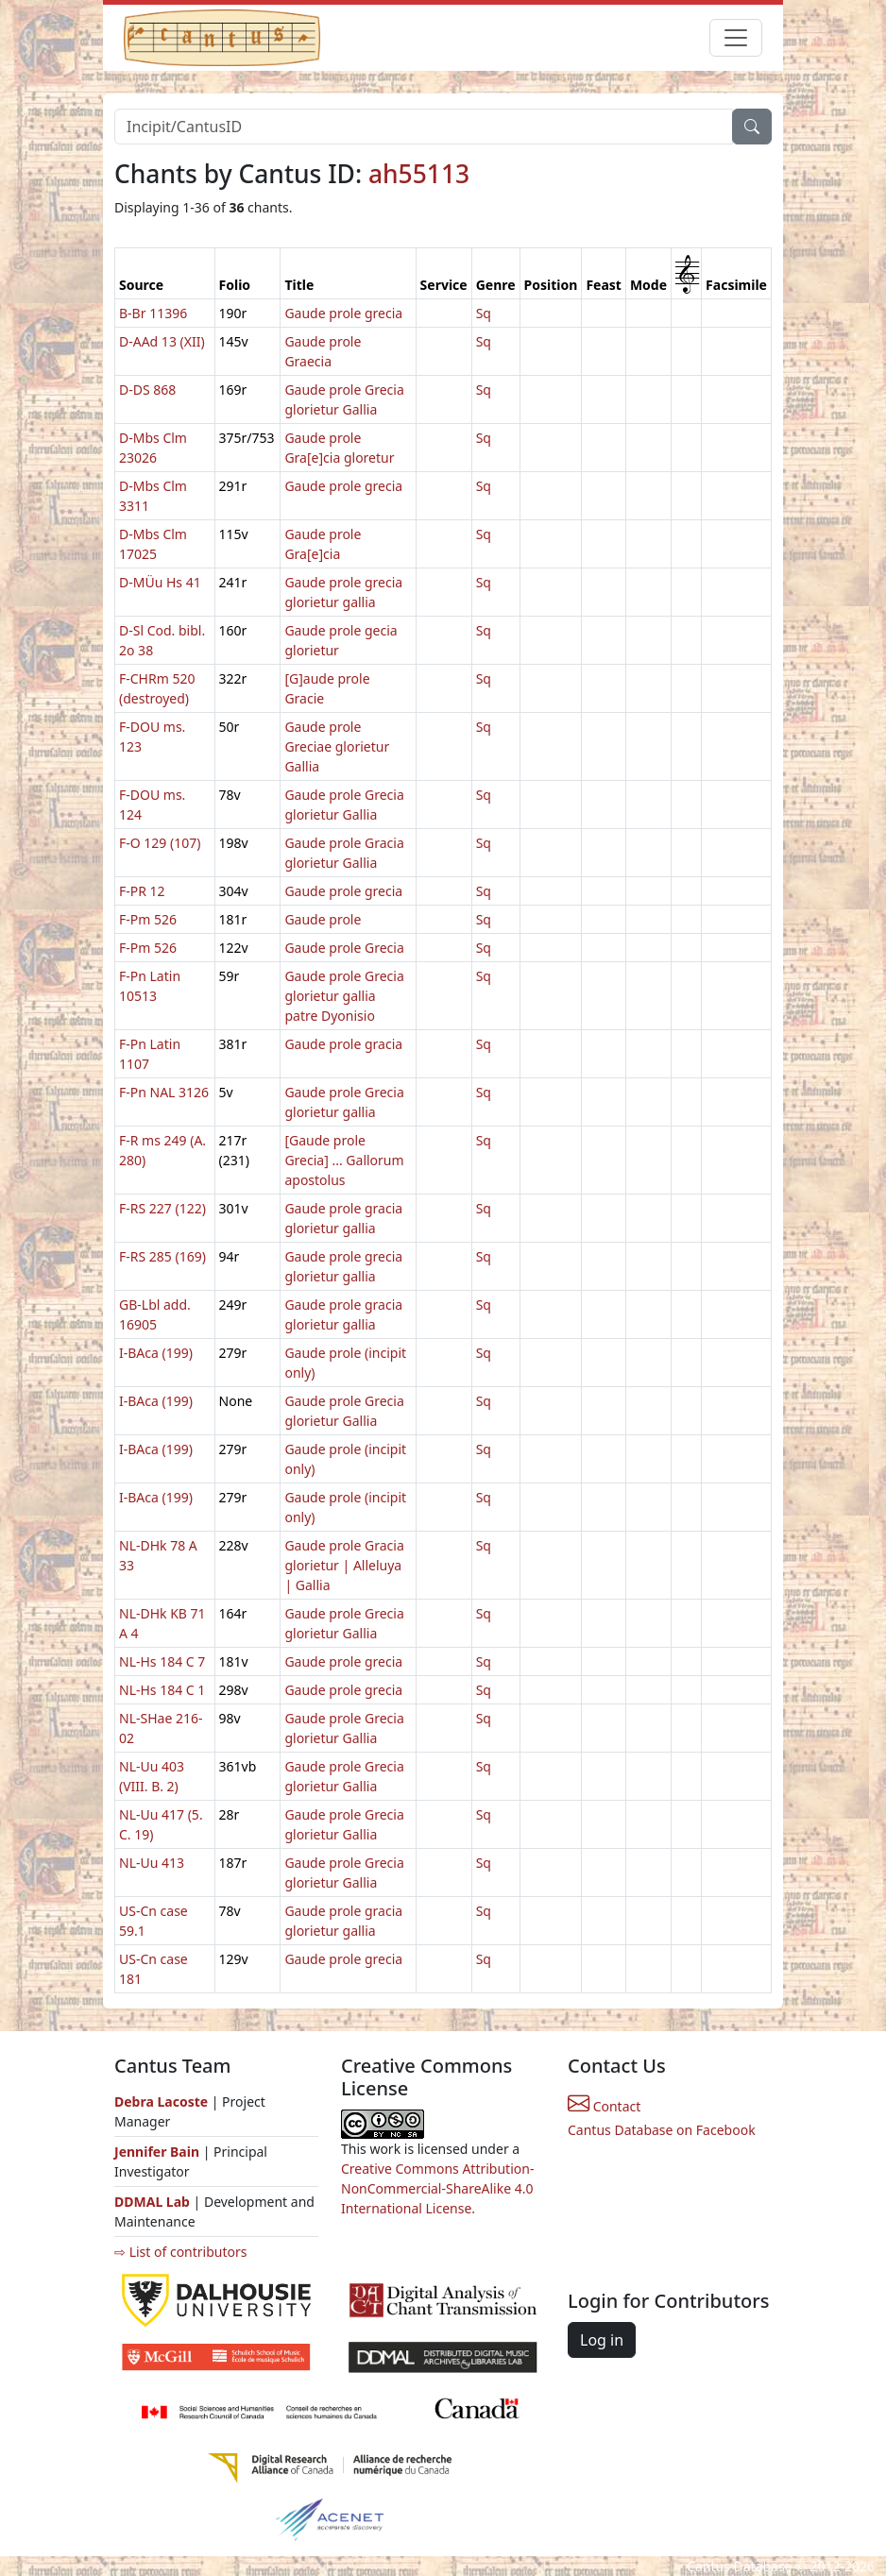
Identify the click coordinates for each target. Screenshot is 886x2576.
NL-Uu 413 (151, 1863)
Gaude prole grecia (343, 313)
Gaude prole (322, 919)
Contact (604, 2106)
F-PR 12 (142, 891)
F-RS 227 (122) (162, 1208)
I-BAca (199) (156, 1353)
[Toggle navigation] (735, 38)
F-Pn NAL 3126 (164, 1092)
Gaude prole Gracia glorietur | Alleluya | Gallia (343, 1565)
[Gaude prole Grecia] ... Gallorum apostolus (343, 1160)
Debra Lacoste (161, 2101)
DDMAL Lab (152, 2202)
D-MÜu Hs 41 (160, 582)
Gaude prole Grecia (343, 948)
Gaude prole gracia (343, 1044)
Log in (601, 2340)
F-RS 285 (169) (162, 1256)
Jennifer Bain (158, 2152)
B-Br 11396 (153, 313)
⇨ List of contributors (180, 2252)
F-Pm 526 (148, 919)
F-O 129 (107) (159, 843)
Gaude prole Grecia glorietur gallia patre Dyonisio (343, 996)
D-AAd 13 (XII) (162, 341)
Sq (483, 313)
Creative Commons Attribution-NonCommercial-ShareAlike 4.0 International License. (437, 2188)
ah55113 (418, 174)
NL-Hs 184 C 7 (162, 1661)
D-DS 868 (147, 389)
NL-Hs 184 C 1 (162, 1690)
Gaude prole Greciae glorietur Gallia (336, 746)
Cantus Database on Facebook (662, 2130)
